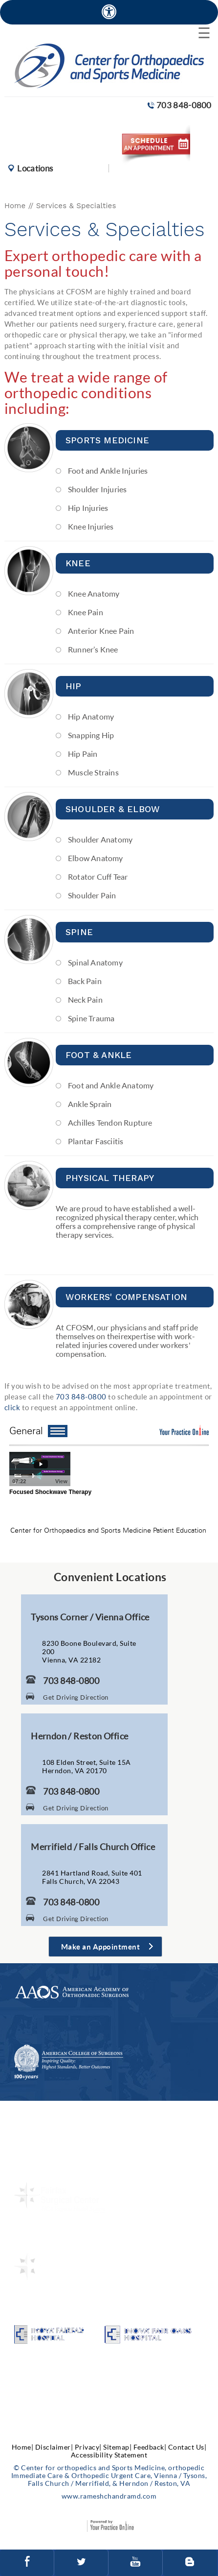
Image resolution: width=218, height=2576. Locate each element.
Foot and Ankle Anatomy (110, 1085)
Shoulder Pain (92, 895)
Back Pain (85, 981)
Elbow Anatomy (95, 858)
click (12, 1407)
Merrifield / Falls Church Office (93, 1846)
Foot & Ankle (98, 1055)
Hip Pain (83, 753)
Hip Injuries (88, 507)
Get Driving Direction (76, 1697)
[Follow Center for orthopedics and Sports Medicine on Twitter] (81, 2562)
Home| (23, 2447)
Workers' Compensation (126, 1297)
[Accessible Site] (109, 11)
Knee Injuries (91, 526)
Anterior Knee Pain (101, 630)
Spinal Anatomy (95, 962)
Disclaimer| (54, 2447)
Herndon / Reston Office (79, 1736)
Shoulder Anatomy (100, 839)
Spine (79, 932)
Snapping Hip (91, 735)
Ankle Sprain (89, 1103)
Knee (77, 563)
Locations (35, 168)
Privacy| (88, 2447)
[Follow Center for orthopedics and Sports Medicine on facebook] (27, 2562)
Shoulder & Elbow (112, 809)
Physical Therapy (109, 1178)
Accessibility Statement (109, 2455)
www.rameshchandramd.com (109, 2496)
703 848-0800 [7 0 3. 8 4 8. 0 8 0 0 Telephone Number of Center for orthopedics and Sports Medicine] (184, 105)
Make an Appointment (100, 1946)
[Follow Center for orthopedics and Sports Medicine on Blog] (190, 2562)
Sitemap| (117, 2447)
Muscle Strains (93, 772)
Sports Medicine (107, 440)
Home (14, 205)
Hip (73, 686)
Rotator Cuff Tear (98, 876)
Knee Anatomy (93, 593)
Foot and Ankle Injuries (108, 470)
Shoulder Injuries (97, 489)
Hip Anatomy (91, 716)
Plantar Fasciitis (95, 1141)
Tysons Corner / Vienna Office (90, 1617)
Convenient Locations (110, 1577)
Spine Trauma (91, 1018)
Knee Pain (85, 612)
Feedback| (150, 2447)
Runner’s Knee (93, 649)
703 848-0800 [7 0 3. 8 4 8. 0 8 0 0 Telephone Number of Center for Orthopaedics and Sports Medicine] (81, 1396)
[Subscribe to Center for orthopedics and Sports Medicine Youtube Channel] (135, 2562)
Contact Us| (187, 2447)
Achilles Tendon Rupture (110, 1122)
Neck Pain (85, 999)
